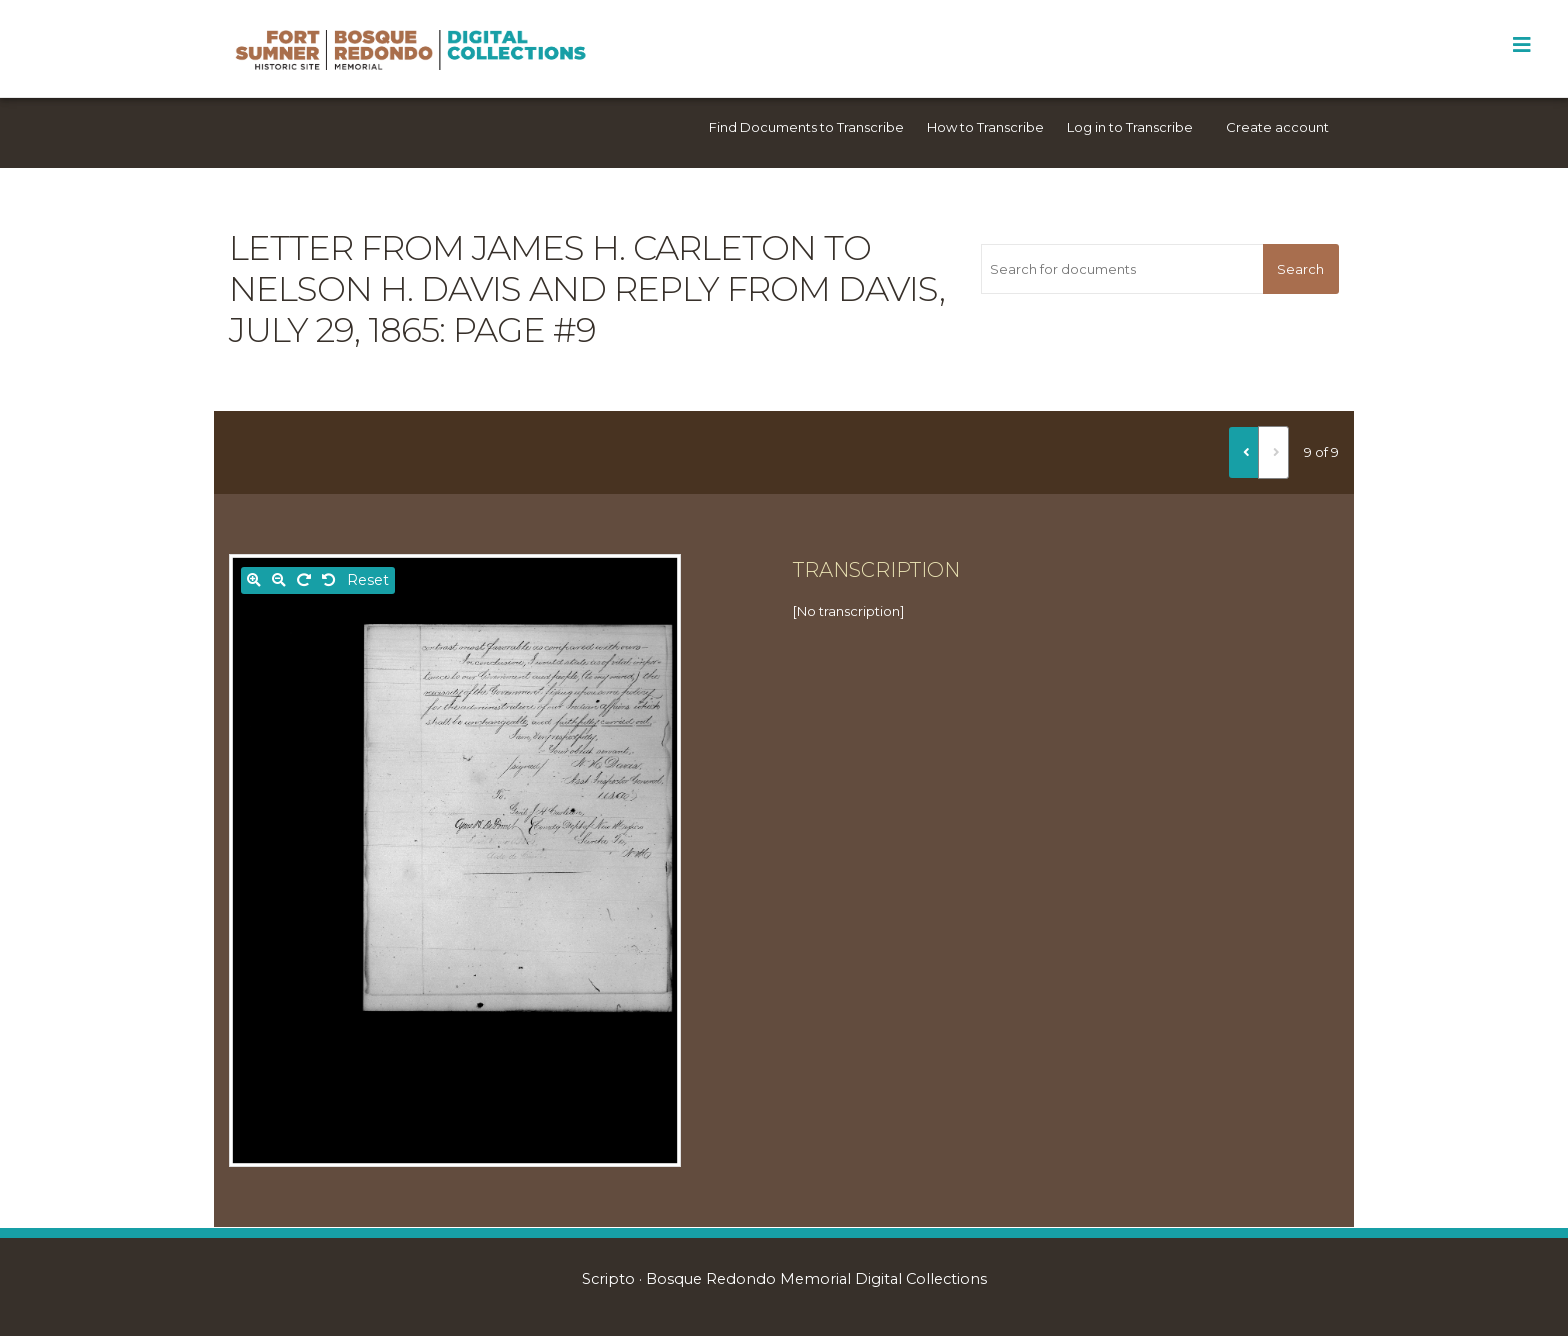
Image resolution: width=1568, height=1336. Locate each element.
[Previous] (1244, 452)
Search (1300, 269)
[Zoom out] (279, 580)
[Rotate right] (304, 580)
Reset (368, 580)
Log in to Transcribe (1130, 127)
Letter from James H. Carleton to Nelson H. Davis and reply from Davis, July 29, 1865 (587, 289)
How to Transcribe (985, 127)
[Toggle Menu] (1521, 45)
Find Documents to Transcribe (806, 127)
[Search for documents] (1121, 269)
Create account (1277, 127)
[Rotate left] (329, 580)
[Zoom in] (254, 580)
